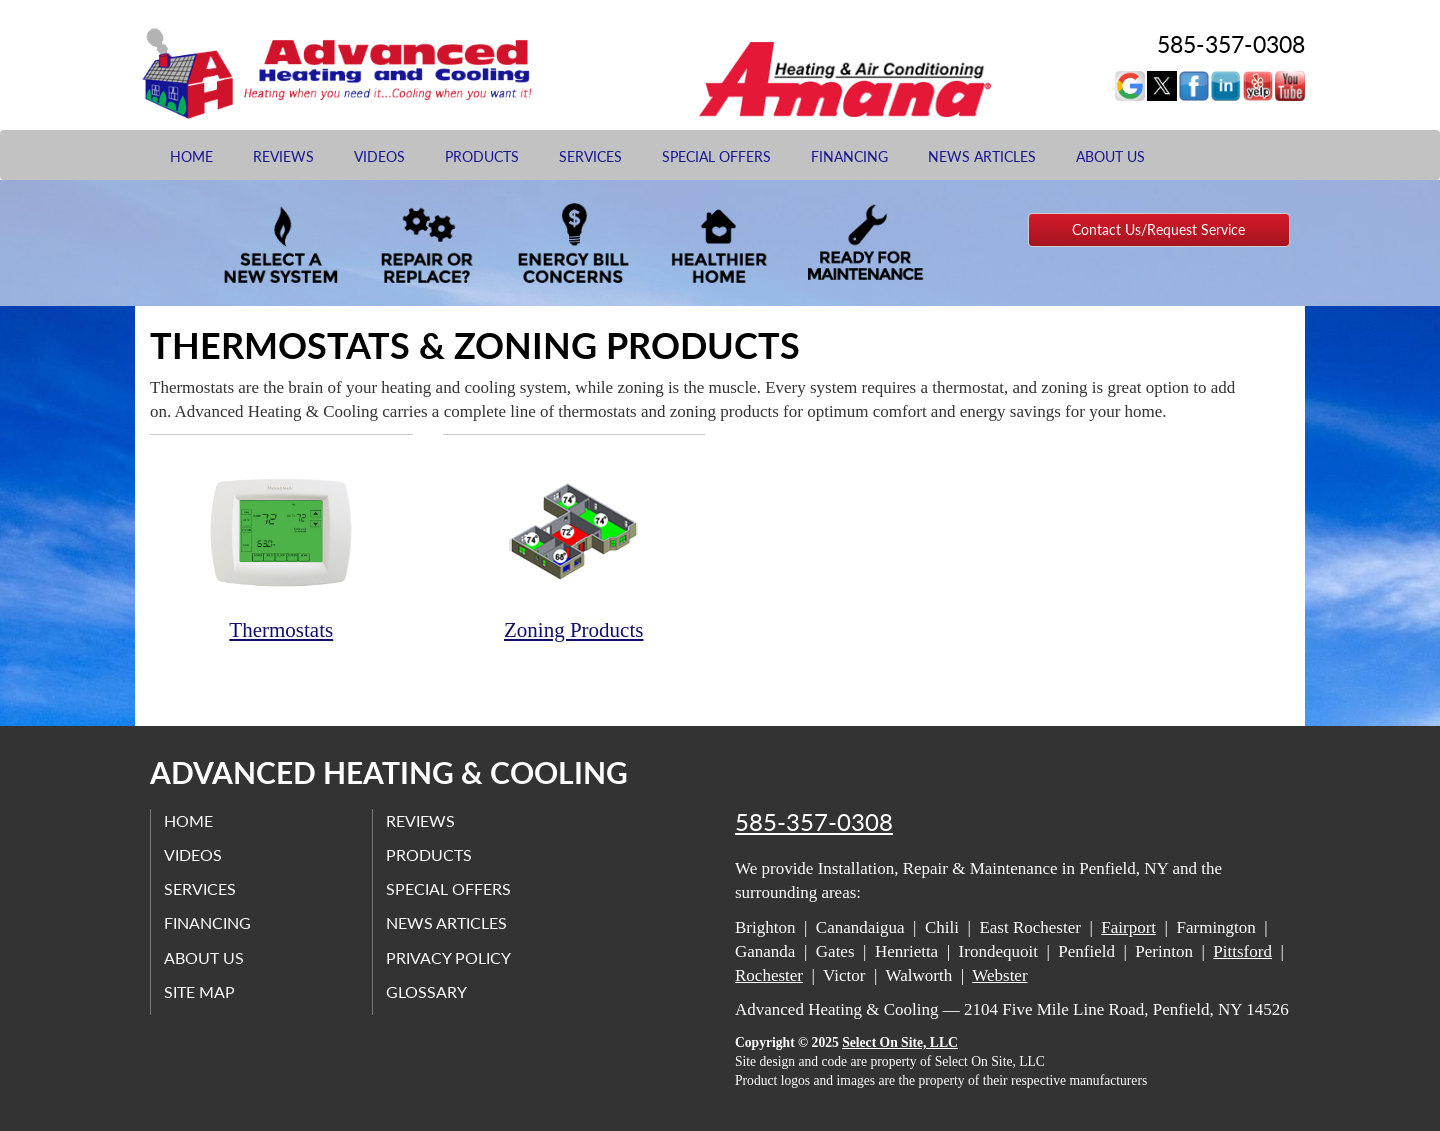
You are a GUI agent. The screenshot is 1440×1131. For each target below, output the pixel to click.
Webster (999, 975)
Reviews (283, 156)
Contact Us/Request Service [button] (1158, 229)
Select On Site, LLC (900, 1042)
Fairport (1128, 927)
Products (482, 156)
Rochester (769, 975)
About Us (1110, 156)
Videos (379, 156)
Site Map (201, 991)
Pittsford (1242, 951)
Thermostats (281, 548)
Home (191, 156)
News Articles (982, 156)
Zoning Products (574, 548)
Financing (849, 156)
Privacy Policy (450, 956)
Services (590, 156)
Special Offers (716, 156)
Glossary (428, 991)
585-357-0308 (814, 822)
